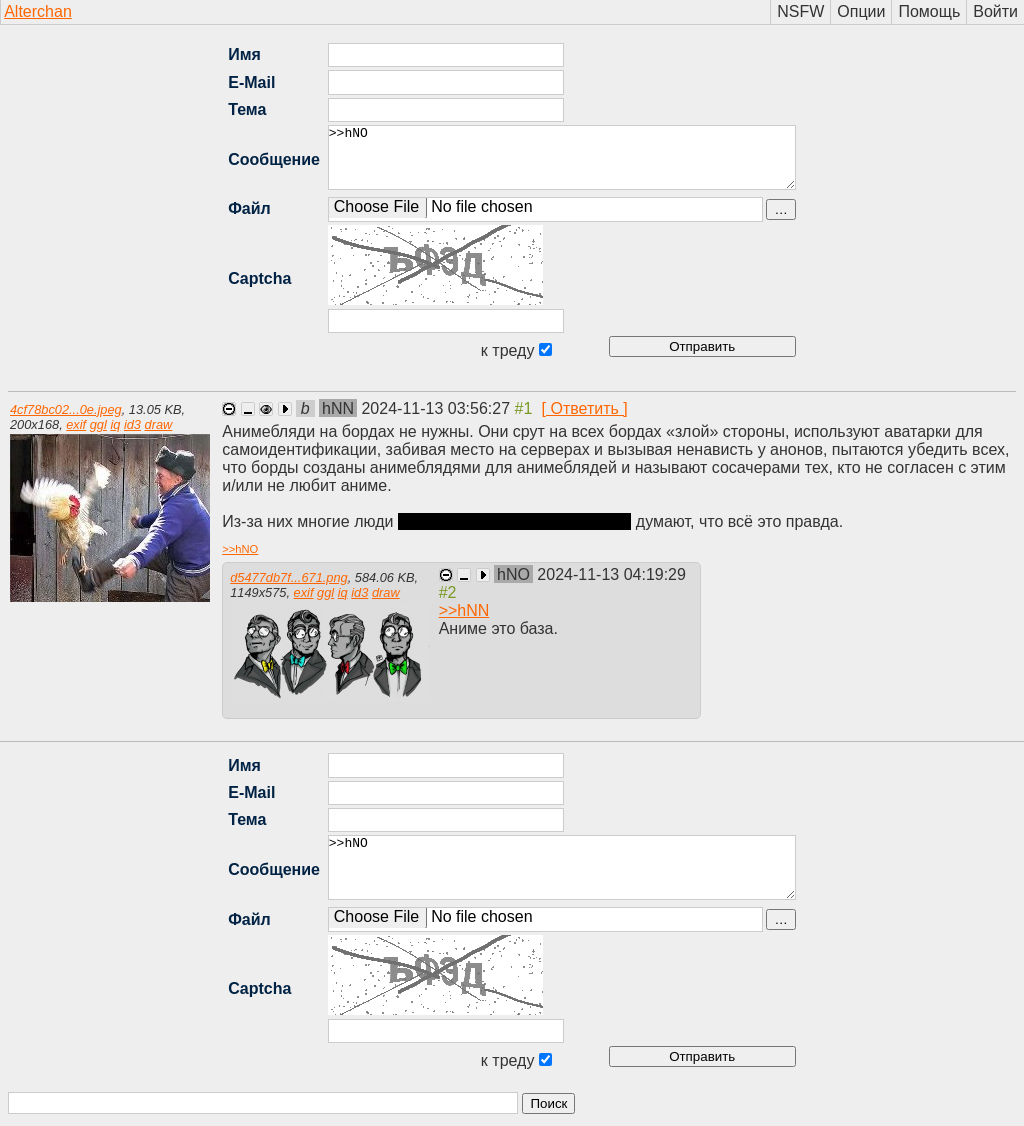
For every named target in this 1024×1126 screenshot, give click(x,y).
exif (76, 424)
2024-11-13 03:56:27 (437, 408)
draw (159, 424)
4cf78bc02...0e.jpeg (66, 409)
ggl (98, 424)
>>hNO (562, 157)
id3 (132, 424)
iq (115, 424)
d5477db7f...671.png (288, 577)
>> (240, 549)
